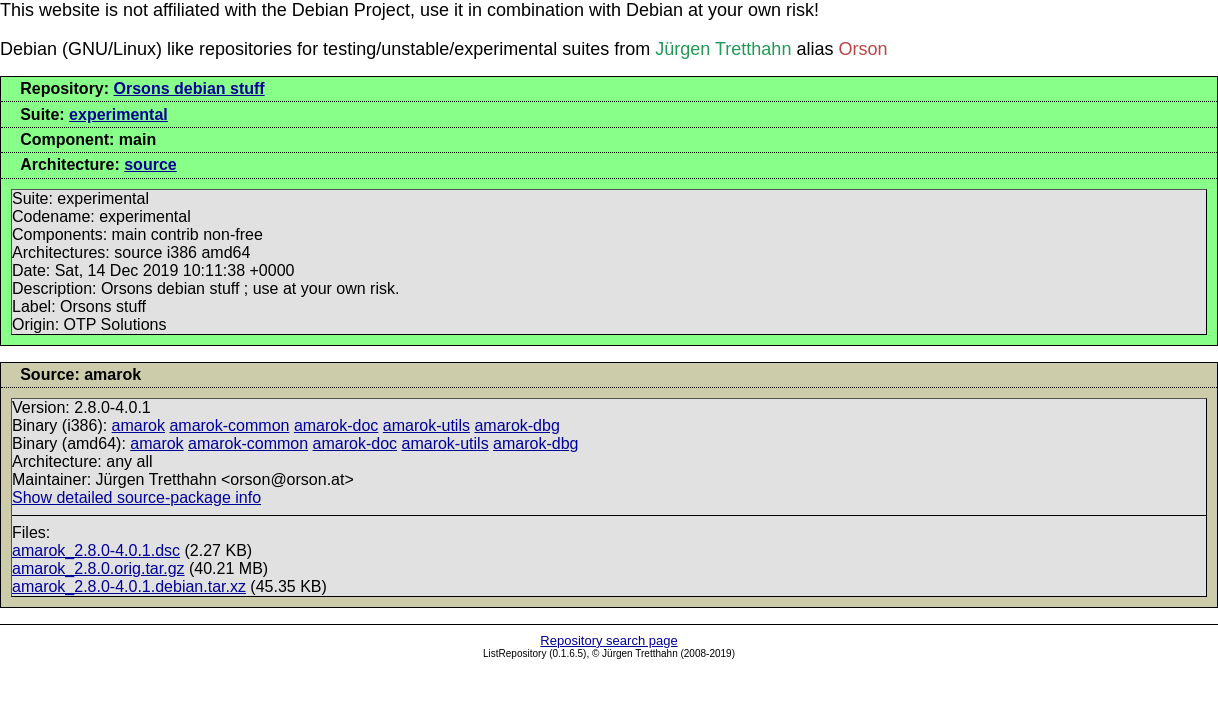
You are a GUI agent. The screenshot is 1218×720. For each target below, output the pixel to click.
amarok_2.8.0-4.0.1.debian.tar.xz (129, 586)
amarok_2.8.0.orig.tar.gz (98, 568)
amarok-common (229, 425)
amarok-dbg (516, 425)
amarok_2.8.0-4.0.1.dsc (96, 550)
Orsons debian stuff (189, 88)
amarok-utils (426, 425)
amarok (138, 425)
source (150, 164)
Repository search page (608, 640)
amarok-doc (336, 425)
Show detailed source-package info (136, 497)
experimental (118, 114)
